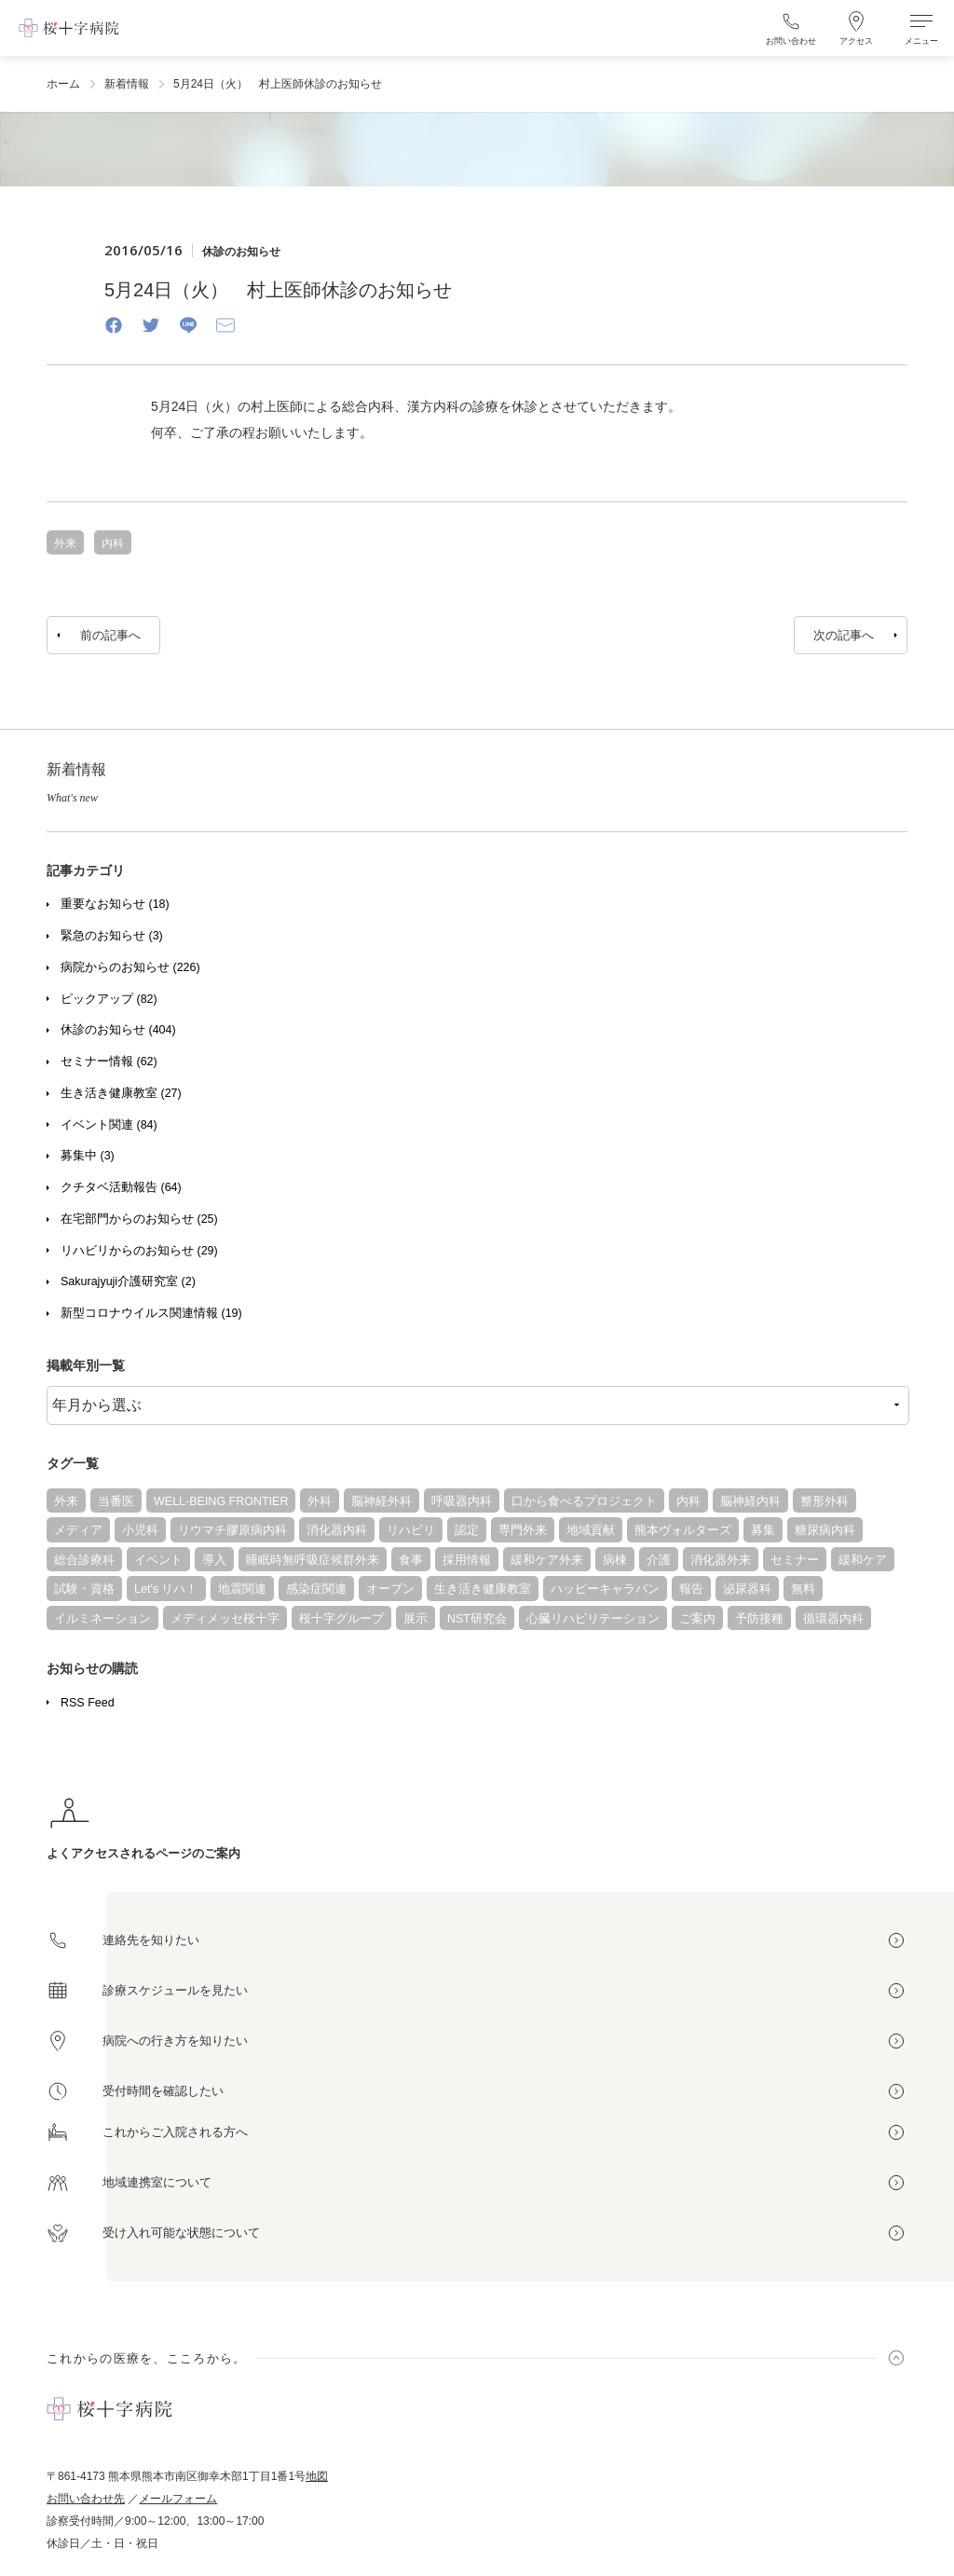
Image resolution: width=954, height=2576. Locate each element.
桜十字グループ (341, 1618)
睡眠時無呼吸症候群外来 (312, 1560)
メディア (78, 1530)
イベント (158, 1560)
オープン (390, 1589)
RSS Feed (88, 1702)
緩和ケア (862, 1560)
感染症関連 (316, 1589)
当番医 (116, 1501)
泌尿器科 (747, 1589)
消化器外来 (720, 1560)
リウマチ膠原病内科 (232, 1530)
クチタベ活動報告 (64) (121, 1187)
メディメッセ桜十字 (224, 1618)
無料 (803, 1589)
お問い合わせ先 (86, 2498)
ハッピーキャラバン (605, 1589)
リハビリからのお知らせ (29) (139, 1250)
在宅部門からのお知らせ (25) (139, 1219)
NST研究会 (477, 1618)
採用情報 (467, 1560)
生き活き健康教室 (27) (121, 1093)
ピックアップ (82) (109, 999)
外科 (319, 1501)
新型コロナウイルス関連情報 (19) (151, 1313)
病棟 (615, 1560)
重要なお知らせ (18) (115, 904)
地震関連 (242, 1589)
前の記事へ (110, 635)
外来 (66, 1501)
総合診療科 (84, 1560)
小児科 (140, 1530)
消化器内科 (337, 1530)
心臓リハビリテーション (593, 1618)
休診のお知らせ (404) (118, 1029)
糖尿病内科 (825, 1530)
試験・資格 (84, 1589)
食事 (411, 1560)
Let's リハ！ (166, 1589)
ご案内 (697, 1618)
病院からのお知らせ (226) (130, 967)
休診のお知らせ (241, 251)
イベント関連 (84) (109, 1124)
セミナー (794, 1560)
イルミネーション (102, 1618)
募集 (763, 1530)
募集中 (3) (88, 1155)
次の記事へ (843, 635)
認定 (467, 1530)
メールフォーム (178, 2498)
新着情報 (126, 83)
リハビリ (411, 1530)
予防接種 (759, 1618)
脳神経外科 (381, 1501)
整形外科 (824, 1501)
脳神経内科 (750, 1501)
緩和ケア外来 (547, 1560)
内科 (688, 1501)
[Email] (225, 324)
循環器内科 (833, 1618)
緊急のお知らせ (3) (112, 935)
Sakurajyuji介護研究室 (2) (128, 1281)
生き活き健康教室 (482, 1589)
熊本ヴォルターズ (682, 1530)
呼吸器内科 (461, 1501)
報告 (691, 1589)
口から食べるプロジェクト (584, 1501)
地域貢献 (590, 1530)
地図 (317, 2476)
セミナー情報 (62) (109, 1061)
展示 (415, 1618)
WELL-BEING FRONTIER (221, 1501)
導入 (214, 1560)
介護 (659, 1560)
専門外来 (522, 1530)
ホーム (63, 83)
